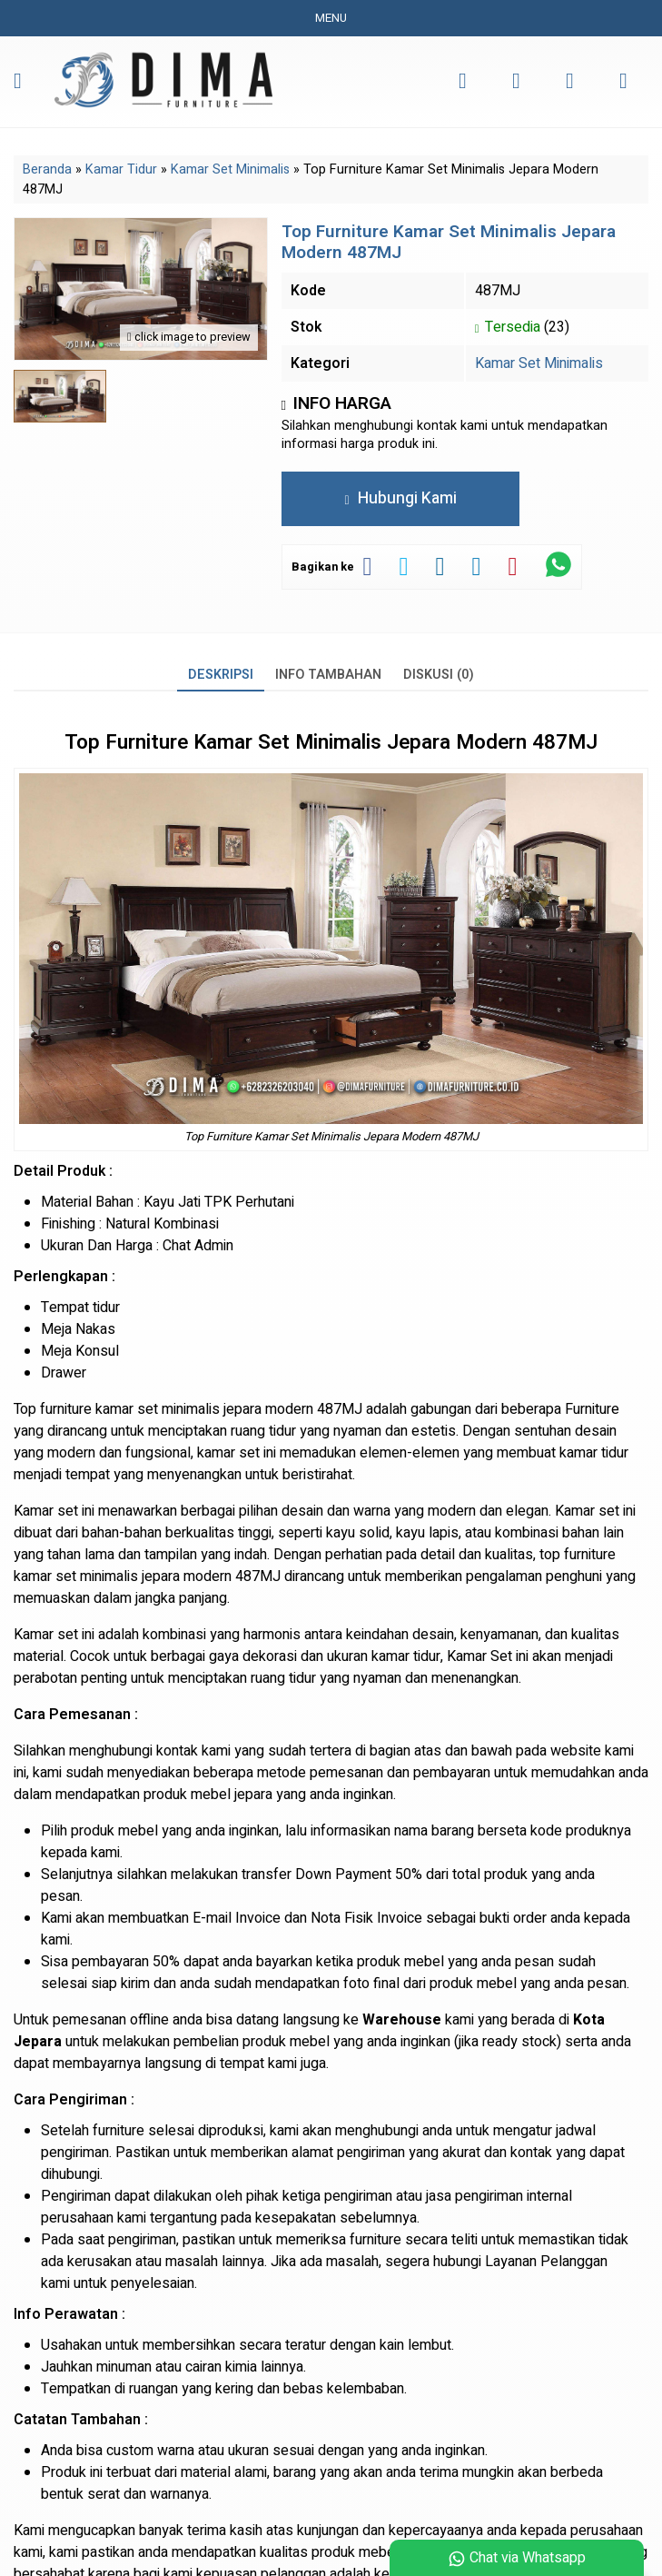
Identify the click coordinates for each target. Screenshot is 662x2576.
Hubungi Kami (400, 498)
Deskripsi (220, 674)
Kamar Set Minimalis (539, 363)
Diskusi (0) (438, 674)
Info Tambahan (328, 674)
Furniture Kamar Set (197, 742)
